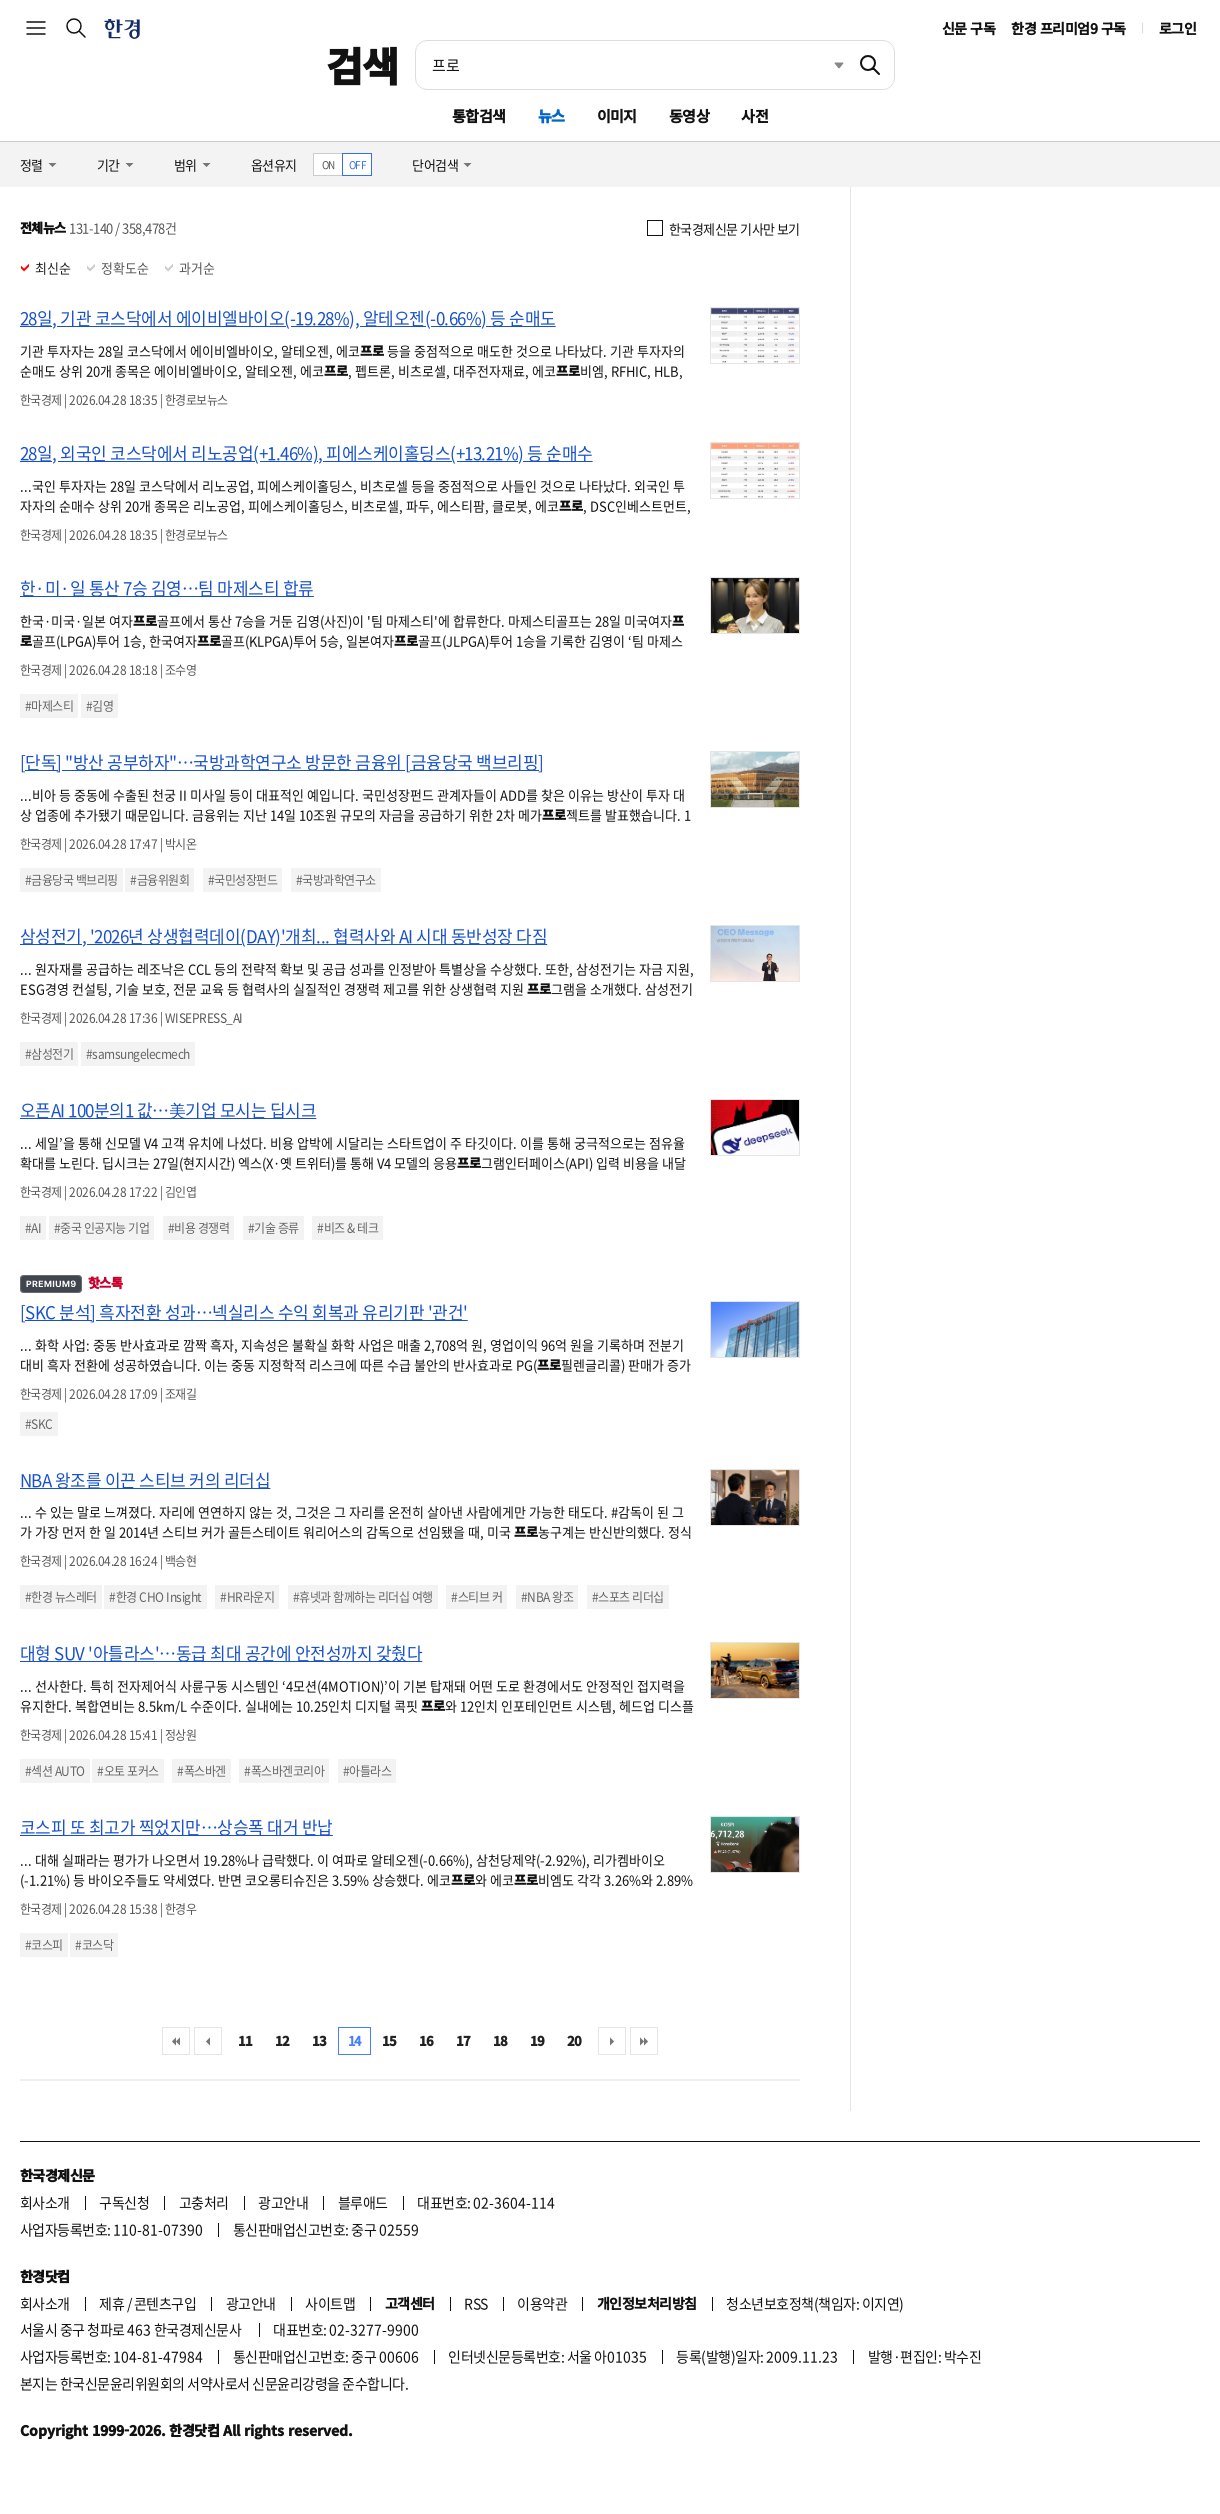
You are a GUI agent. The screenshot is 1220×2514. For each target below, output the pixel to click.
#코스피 (44, 1945)
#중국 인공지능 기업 (101, 1228)
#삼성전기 (49, 1054)
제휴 (111, 2303)
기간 (108, 164)
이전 (208, 2041)
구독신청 (124, 2202)
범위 (185, 164)
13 (319, 2040)
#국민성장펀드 (242, 880)
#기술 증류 (273, 1228)
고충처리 (204, 2202)
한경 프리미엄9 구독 (1068, 28)
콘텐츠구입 (165, 2303)
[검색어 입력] (631, 65)
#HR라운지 (247, 1597)
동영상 (689, 115)
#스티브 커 (476, 1597)
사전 (754, 115)
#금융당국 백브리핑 (71, 880)
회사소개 (45, 2202)
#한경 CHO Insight (155, 1597)
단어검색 (435, 164)
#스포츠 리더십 (628, 1597)
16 (426, 2040)
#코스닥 (94, 1945)
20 (574, 2040)
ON (328, 164)
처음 (176, 2041)
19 (537, 2040)
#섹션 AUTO (55, 1771)
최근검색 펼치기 (824, 65)
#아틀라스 (367, 1771)
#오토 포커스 (127, 1771)
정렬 (31, 164)
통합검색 (479, 115)
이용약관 (542, 2303)
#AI (33, 1228)
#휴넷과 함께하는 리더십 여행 (363, 1597)
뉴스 (551, 115)
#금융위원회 (159, 880)
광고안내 (283, 2202)
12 (282, 2040)
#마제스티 (49, 706)
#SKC (39, 1424)
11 (245, 2040)
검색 (362, 65)
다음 (612, 2041)
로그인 (1177, 28)
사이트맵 (330, 2303)
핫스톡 (71, 1282)
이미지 (617, 115)
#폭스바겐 (201, 1771)
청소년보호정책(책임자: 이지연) (814, 2303)
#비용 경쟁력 (198, 1228)
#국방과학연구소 (336, 880)
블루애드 (363, 2202)
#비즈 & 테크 (347, 1228)
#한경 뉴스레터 (61, 1597)
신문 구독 (968, 28)
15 (389, 2040)
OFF (357, 164)
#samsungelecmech (138, 1054)
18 (500, 2040)
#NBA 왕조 (547, 1597)
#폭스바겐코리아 (284, 1771)
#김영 (99, 706)
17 (463, 2040)
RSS (475, 2303)
